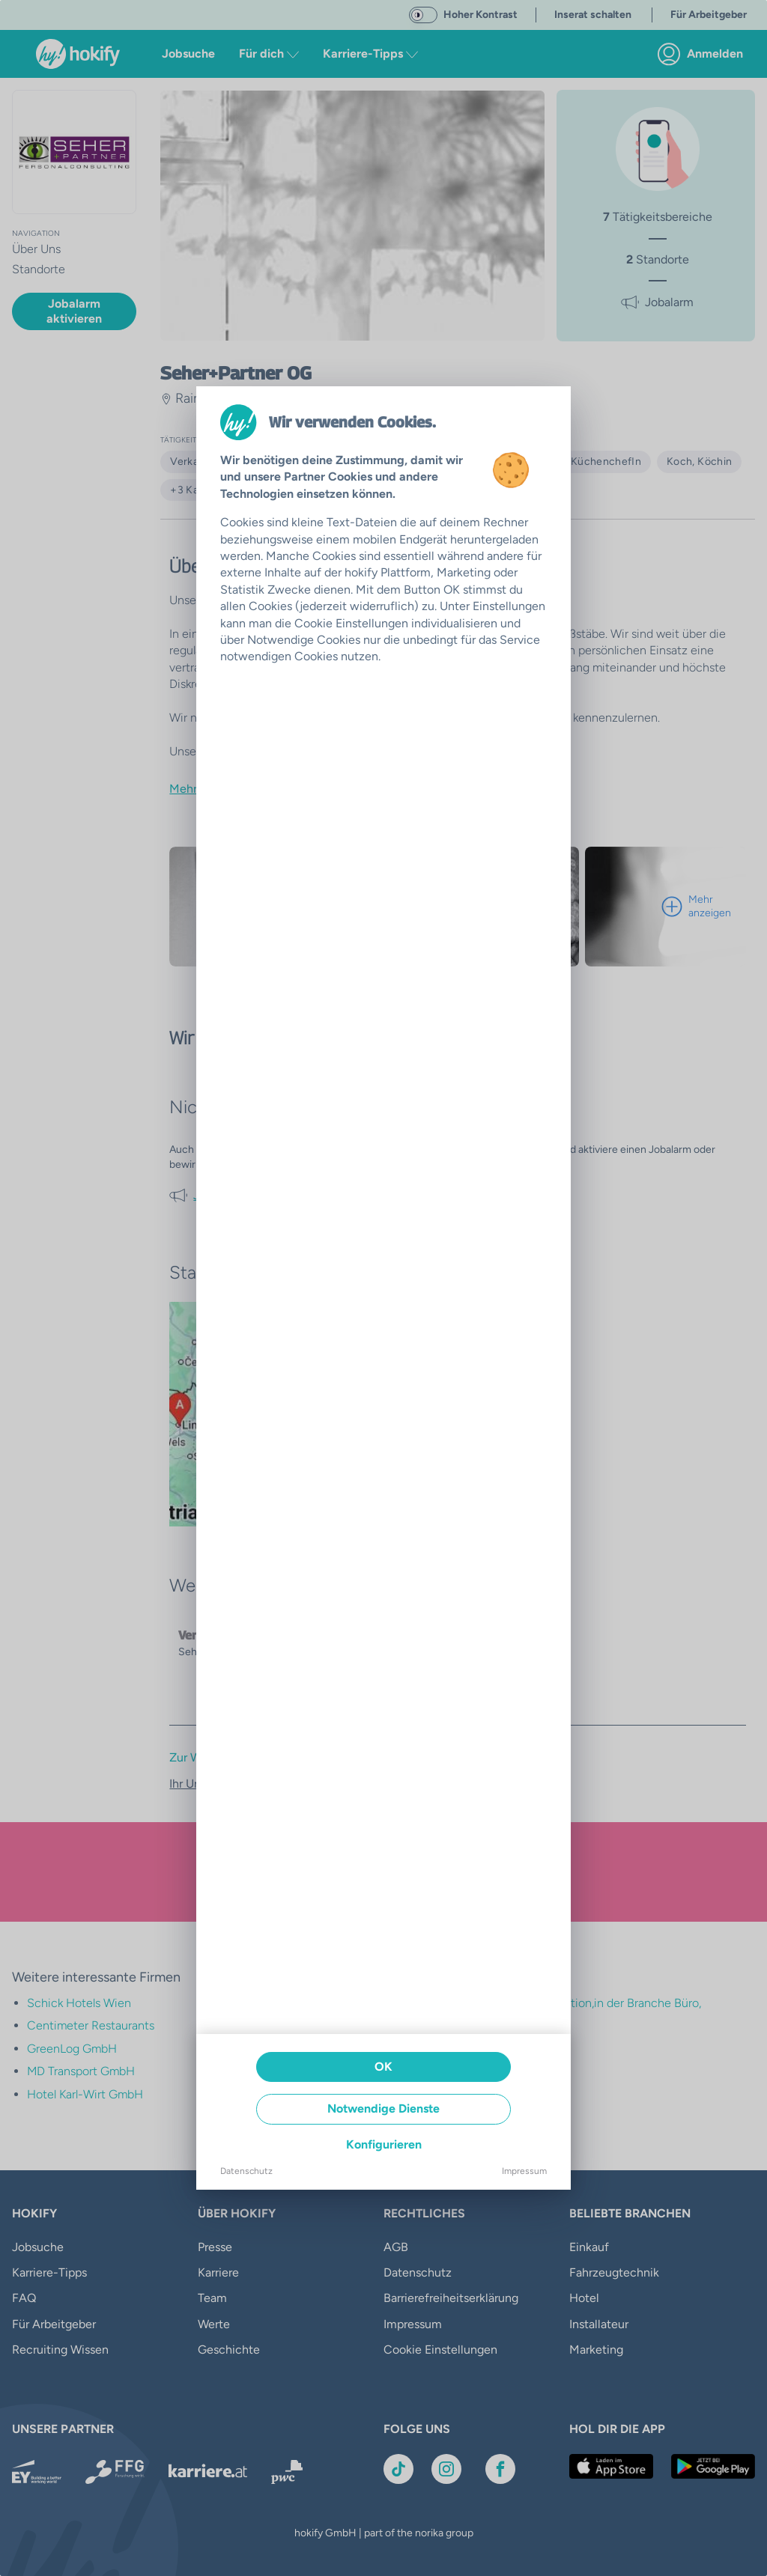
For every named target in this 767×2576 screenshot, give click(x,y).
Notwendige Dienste (383, 2108)
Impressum (524, 2171)
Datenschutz (246, 2171)
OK (383, 2066)
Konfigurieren (384, 2144)
